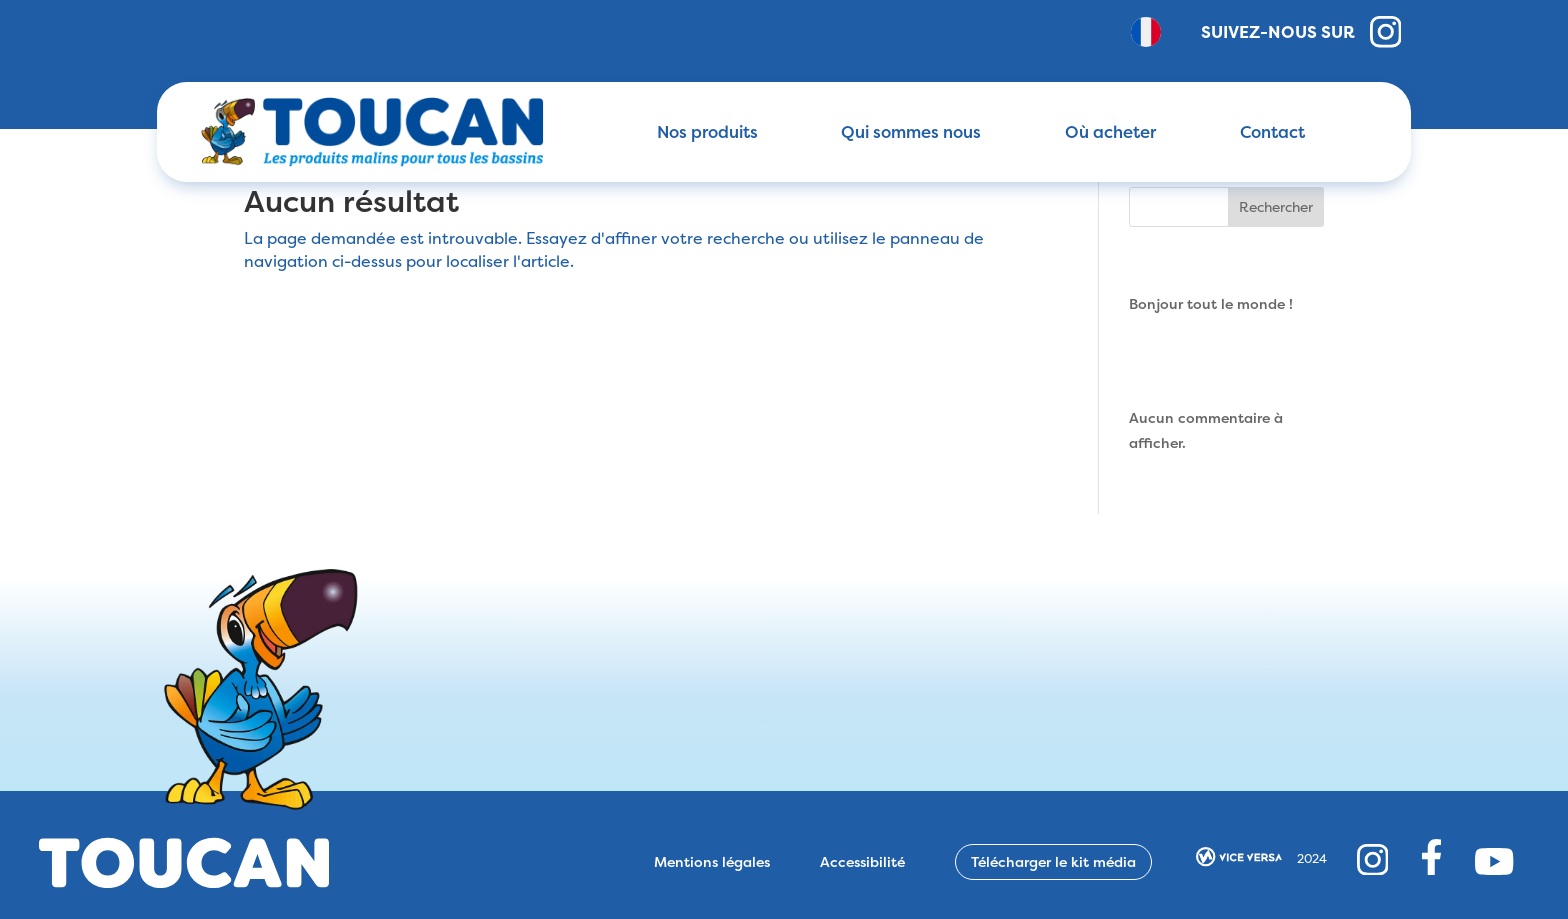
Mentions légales (712, 862)
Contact (1272, 132)
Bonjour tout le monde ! (1211, 303)
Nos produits (707, 132)
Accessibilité (862, 862)
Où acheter (1110, 132)
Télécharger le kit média (1053, 861)
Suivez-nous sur (1301, 32)
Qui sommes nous (911, 132)
